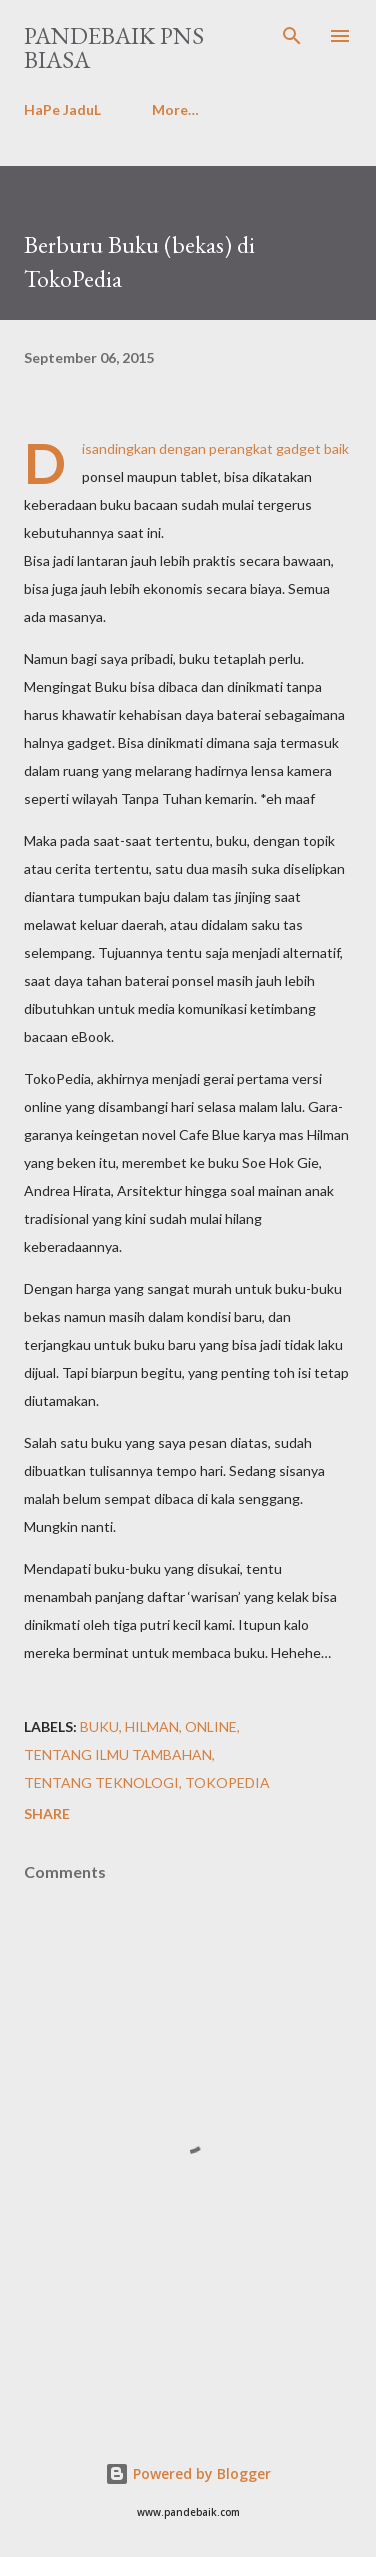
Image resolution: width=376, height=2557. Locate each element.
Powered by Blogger (188, 2473)
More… (175, 109)
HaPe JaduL (62, 109)
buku (99, 1726)
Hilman (152, 1726)
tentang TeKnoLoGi (101, 1782)
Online (211, 1726)
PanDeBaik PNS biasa (114, 47)
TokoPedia (227, 1782)
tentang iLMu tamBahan (118, 1754)
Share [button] (47, 1813)
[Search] (292, 36)
